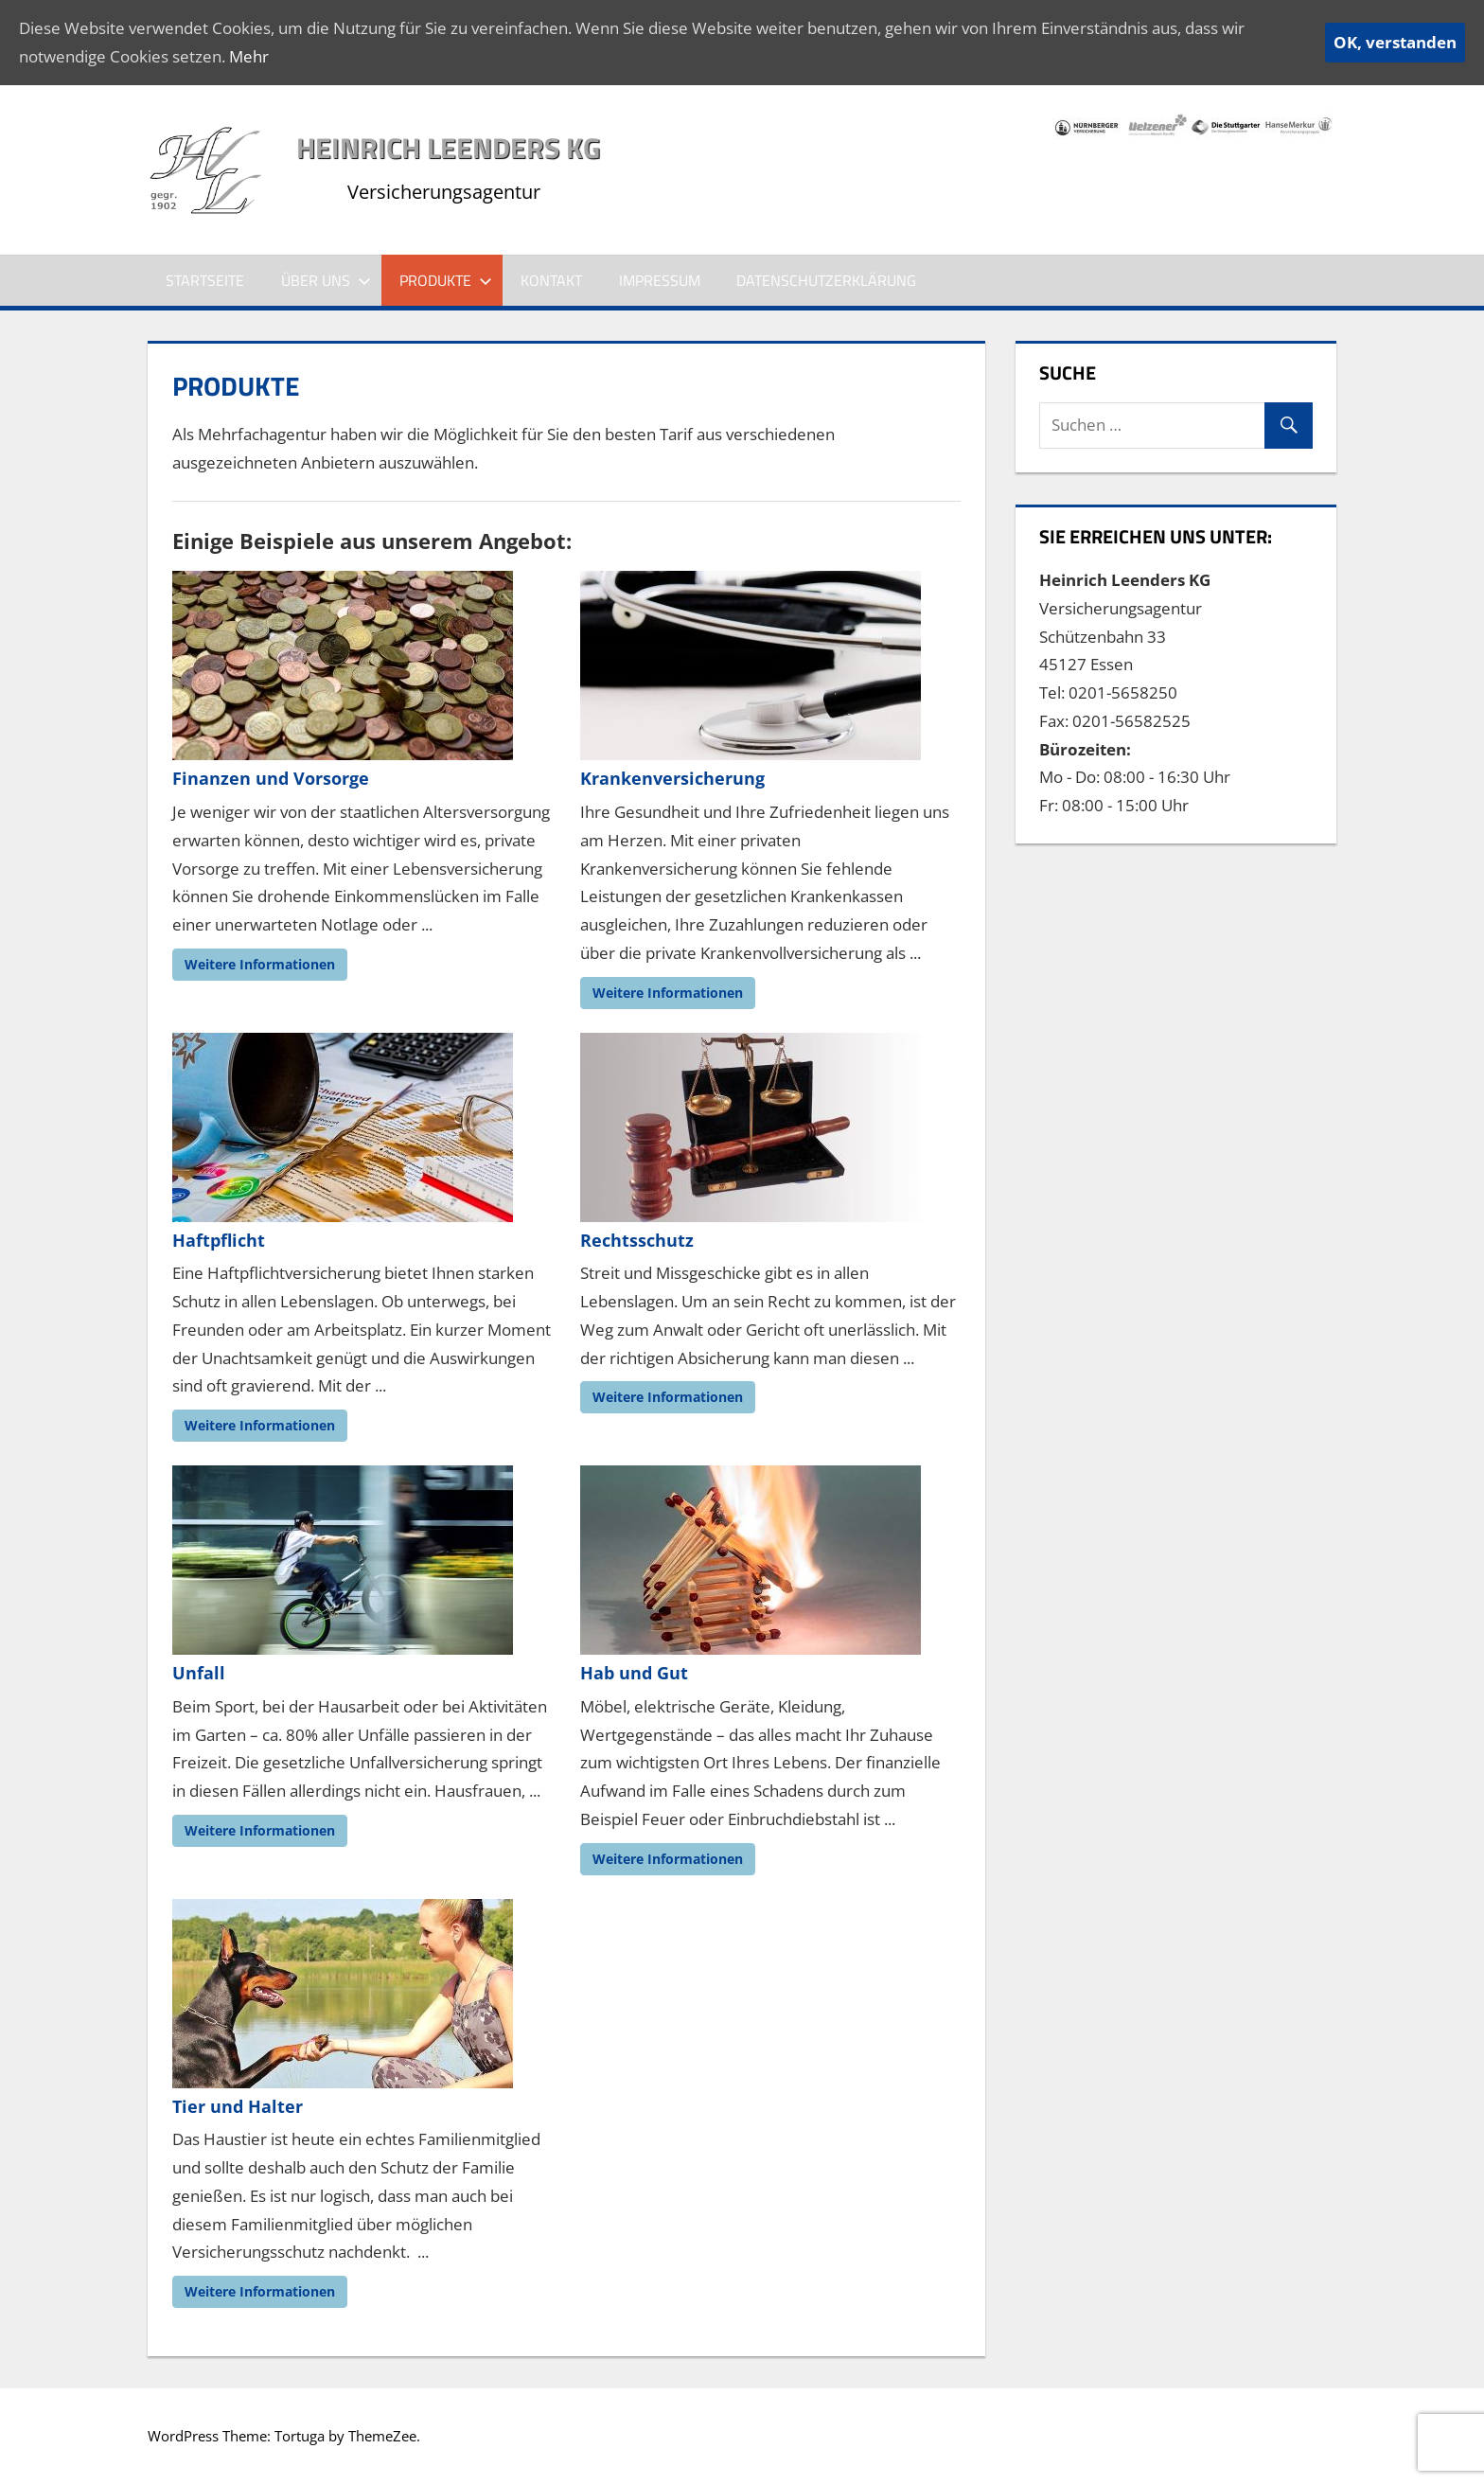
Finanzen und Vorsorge (270, 778)
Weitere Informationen (260, 964)
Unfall (198, 1672)
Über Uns (326, 280)
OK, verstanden (1395, 42)
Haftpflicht (218, 1240)
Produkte (445, 280)
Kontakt (551, 280)
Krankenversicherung (672, 778)
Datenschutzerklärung (826, 280)
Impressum (659, 280)
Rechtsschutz (637, 1240)
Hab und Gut (634, 1672)
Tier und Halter (237, 2106)
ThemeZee (382, 2435)
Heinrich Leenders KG (448, 147)
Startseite (205, 280)
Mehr (249, 56)
